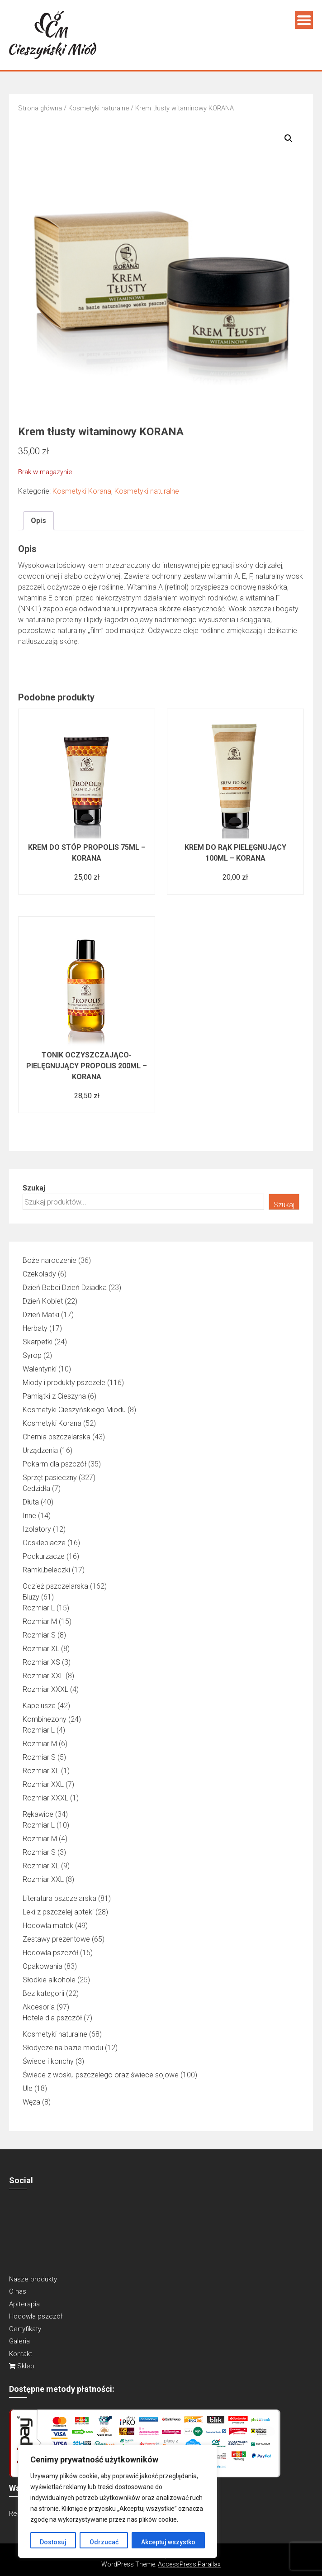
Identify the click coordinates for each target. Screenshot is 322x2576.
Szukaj (34, 1188)
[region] (117, 2501)
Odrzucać (103, 2542)
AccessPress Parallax (189, 2564)
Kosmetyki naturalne (98, 108)
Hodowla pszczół (35, 2316)
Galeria (19, 2341)
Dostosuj (53, 2542)
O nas (17, 2291)
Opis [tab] (38, 520)
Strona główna (40, 108)
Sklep (21, 2366)
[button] (288, 138)
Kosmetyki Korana (81, 491)
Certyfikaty (25, 2329)
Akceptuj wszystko (168, 2542)
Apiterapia (24, 2304)
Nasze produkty (33, 2279)
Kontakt (20, 2354)
